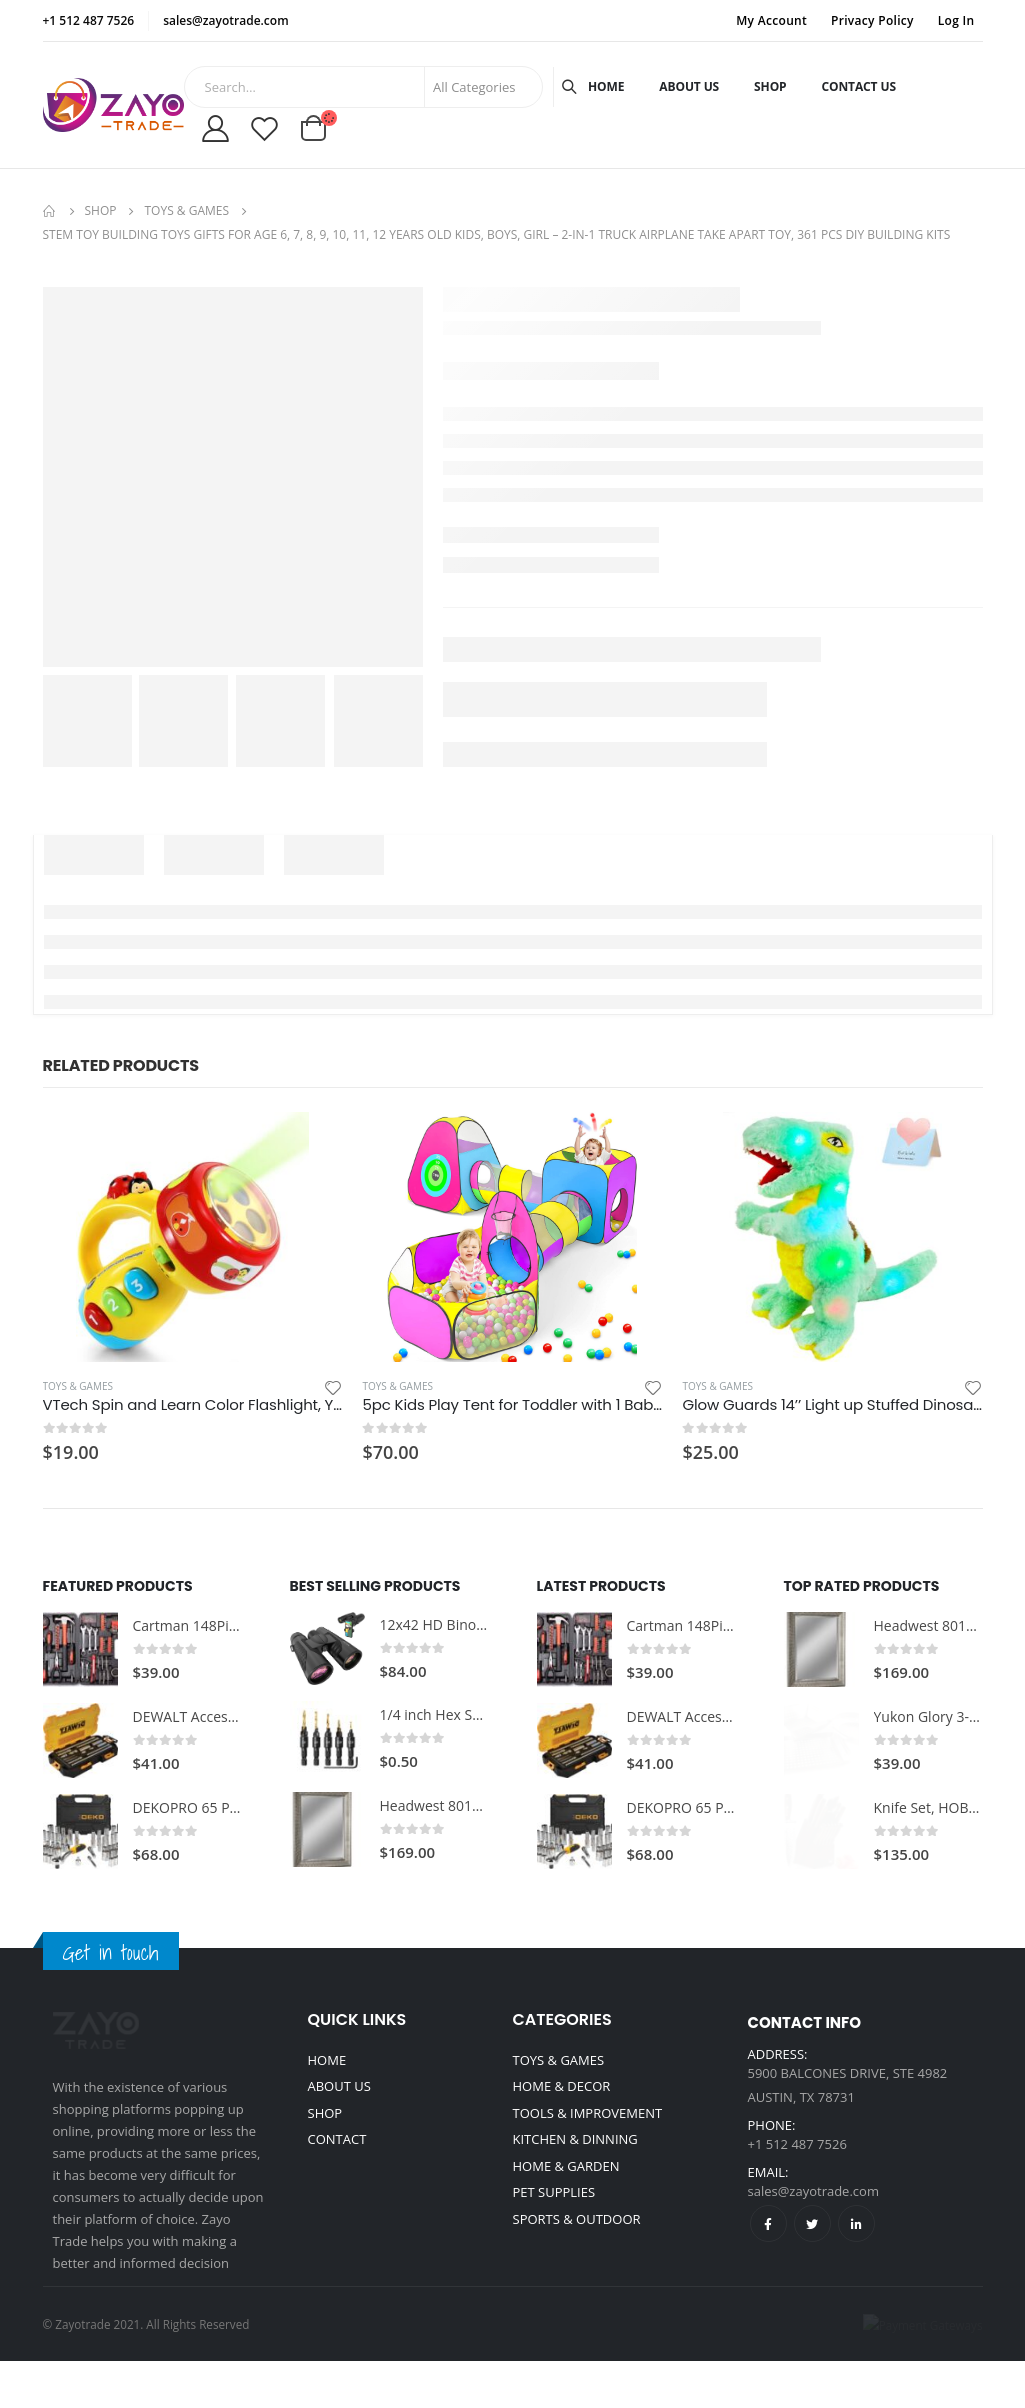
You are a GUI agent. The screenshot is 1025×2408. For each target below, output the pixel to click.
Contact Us (859, 86)
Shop (770, 86)
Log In (956, 20)
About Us (689, 86)
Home (606, 86)
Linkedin (856, 2223)
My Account (771, 20)
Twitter (812, 2223)
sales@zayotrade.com (813, 2191)
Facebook (768, 2223)
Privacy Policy (872, 20)
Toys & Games (78, 1386)
